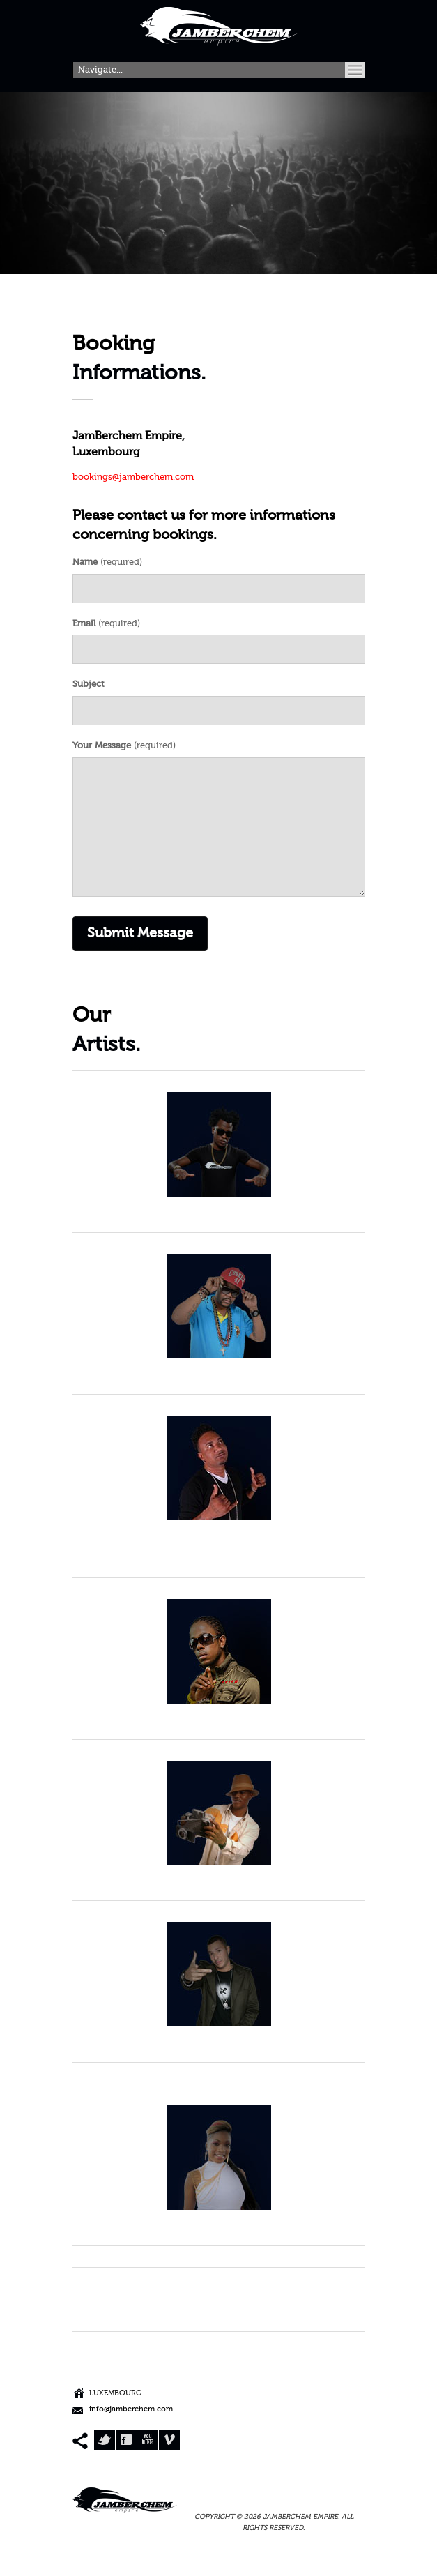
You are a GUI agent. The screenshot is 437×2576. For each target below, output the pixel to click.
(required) (107, 562)
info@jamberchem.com (131, 2410)
